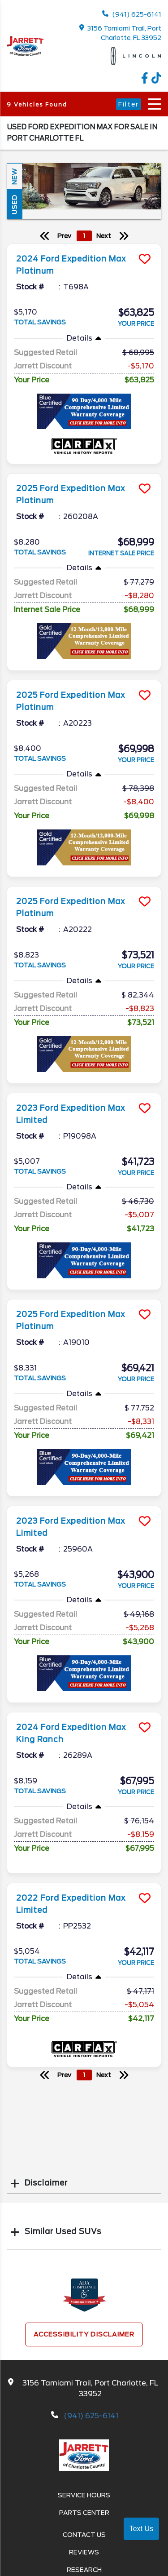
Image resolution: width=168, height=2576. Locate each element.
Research (84, 2569)
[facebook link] (146, 81)
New (14, 176)
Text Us (141, 2528)
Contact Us (84, 2534)
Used (14, 204)
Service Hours (84, 2495)
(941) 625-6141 (131, 14)
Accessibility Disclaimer (84, 2334)
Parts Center (84, 2512)
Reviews (84, 2552)
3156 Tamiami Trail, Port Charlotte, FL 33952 (120, 32)
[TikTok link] (156, 81)
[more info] (84, 245)
